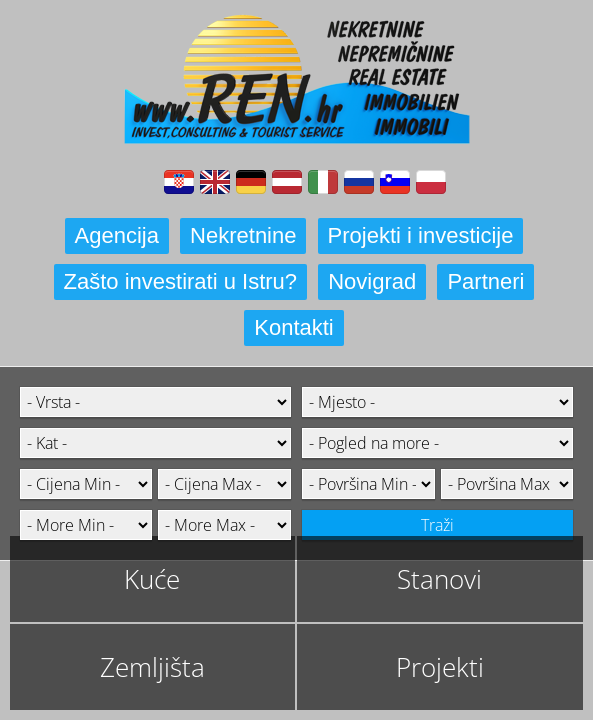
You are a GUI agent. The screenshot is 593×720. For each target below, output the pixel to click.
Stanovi (439, 579)
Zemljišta (152, 667)
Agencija (117, 235)
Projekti (440, 667)
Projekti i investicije (421, 235)
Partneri (485, 281)
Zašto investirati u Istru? (181, 281)
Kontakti (294, 327)
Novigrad (372, 281)
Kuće (152, 579)
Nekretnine (243, 235)
